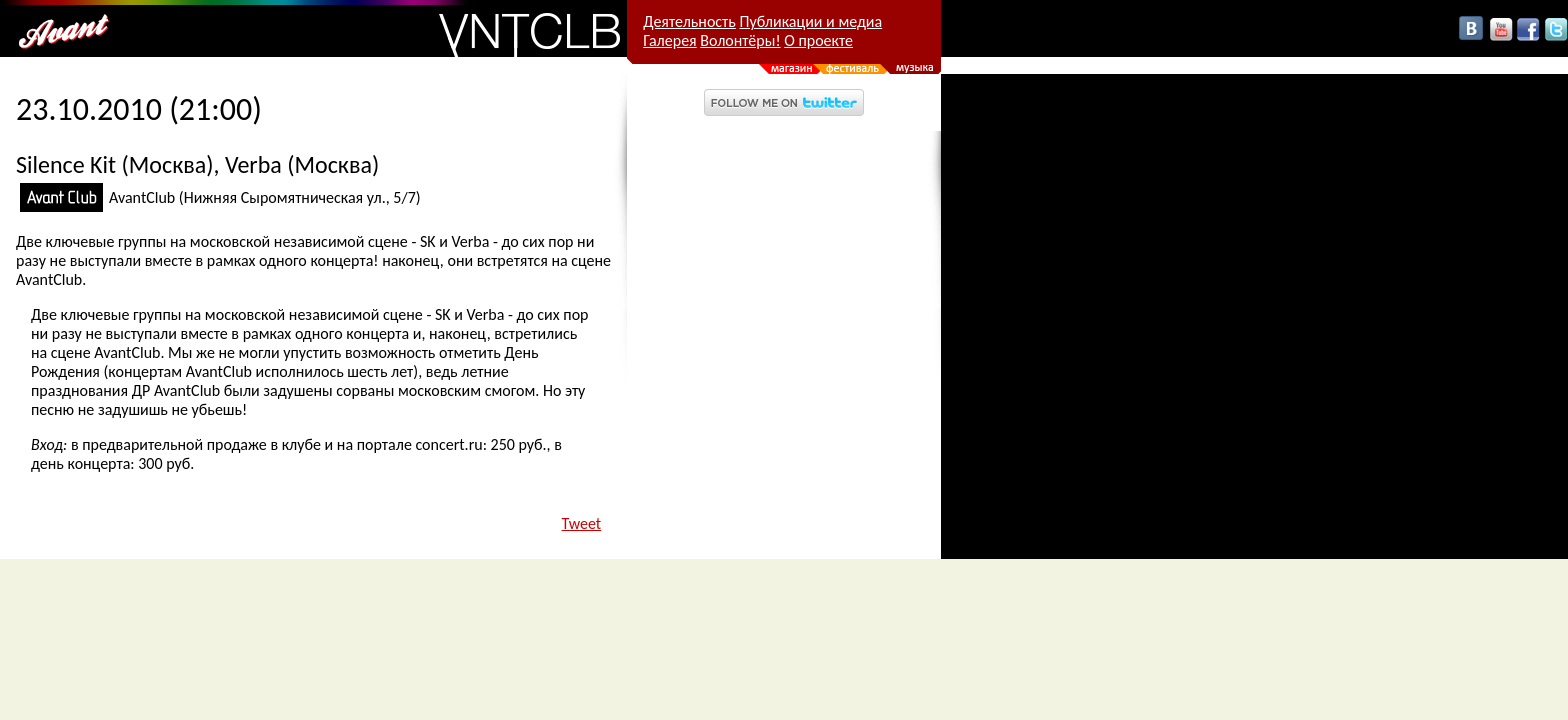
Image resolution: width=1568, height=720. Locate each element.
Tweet (582, 523)
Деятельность (689, 21)
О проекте (818, 40)
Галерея (669, 40)
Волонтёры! (740, 40)
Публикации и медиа (810, 21)
